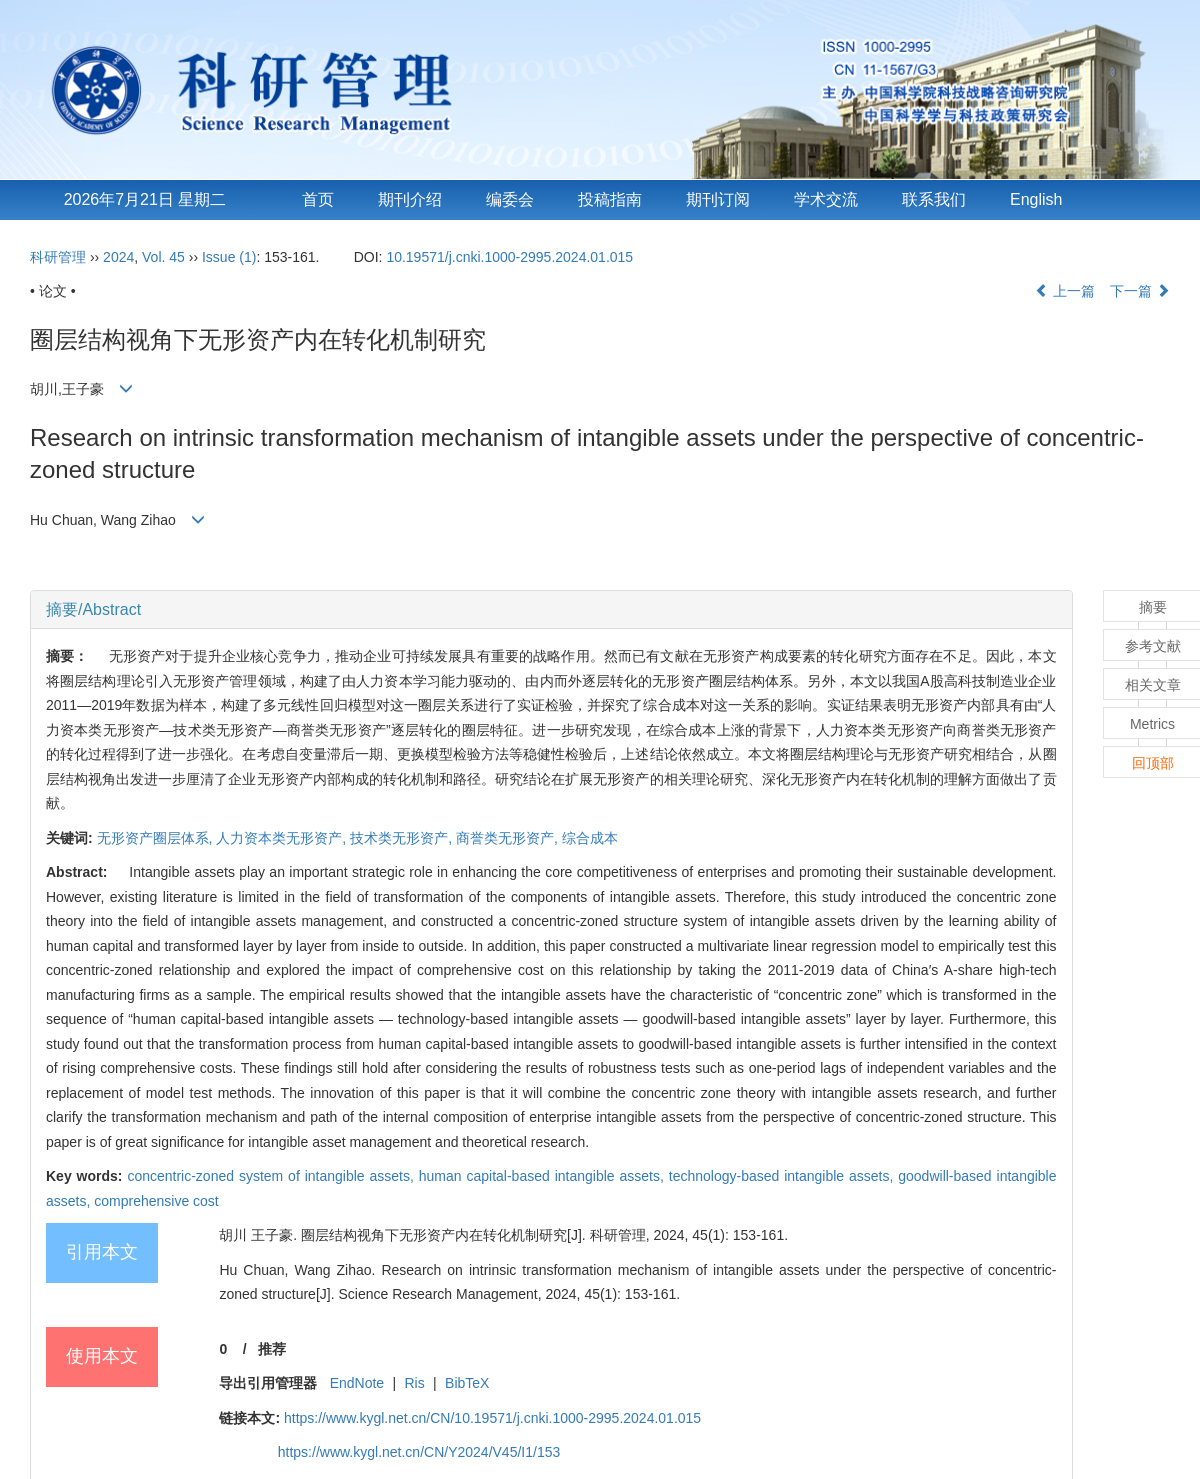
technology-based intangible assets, (784, 1176)
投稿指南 (610, 199)
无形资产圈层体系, (157, 838)
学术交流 (826, 199)
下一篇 (1140, 291)
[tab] (551, 610)
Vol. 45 (163, 257)
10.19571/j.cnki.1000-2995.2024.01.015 (509, 257)
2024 (118, 257)
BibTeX (467, 1383)
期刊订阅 (718, 199)
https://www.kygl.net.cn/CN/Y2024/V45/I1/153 (419, 1452)
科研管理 (58, 257)
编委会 (510, 199)
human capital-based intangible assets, (544, 1176)
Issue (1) (229, 257)
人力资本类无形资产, (283, 838)
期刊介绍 (410, 199)
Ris (415, 1383)
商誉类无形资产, (509, 838)
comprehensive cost (156, 1201)
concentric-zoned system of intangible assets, (272, 1176)
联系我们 (934, 199)
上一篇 (1065, 291)
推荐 (272, 1349)
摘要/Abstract (93, 609)
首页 (318, 199)
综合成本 (590, 838)
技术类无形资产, (403, 838)
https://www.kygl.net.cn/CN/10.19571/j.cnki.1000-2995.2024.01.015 (492, 1418)
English (1036, 199)
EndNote (357, 1383)
